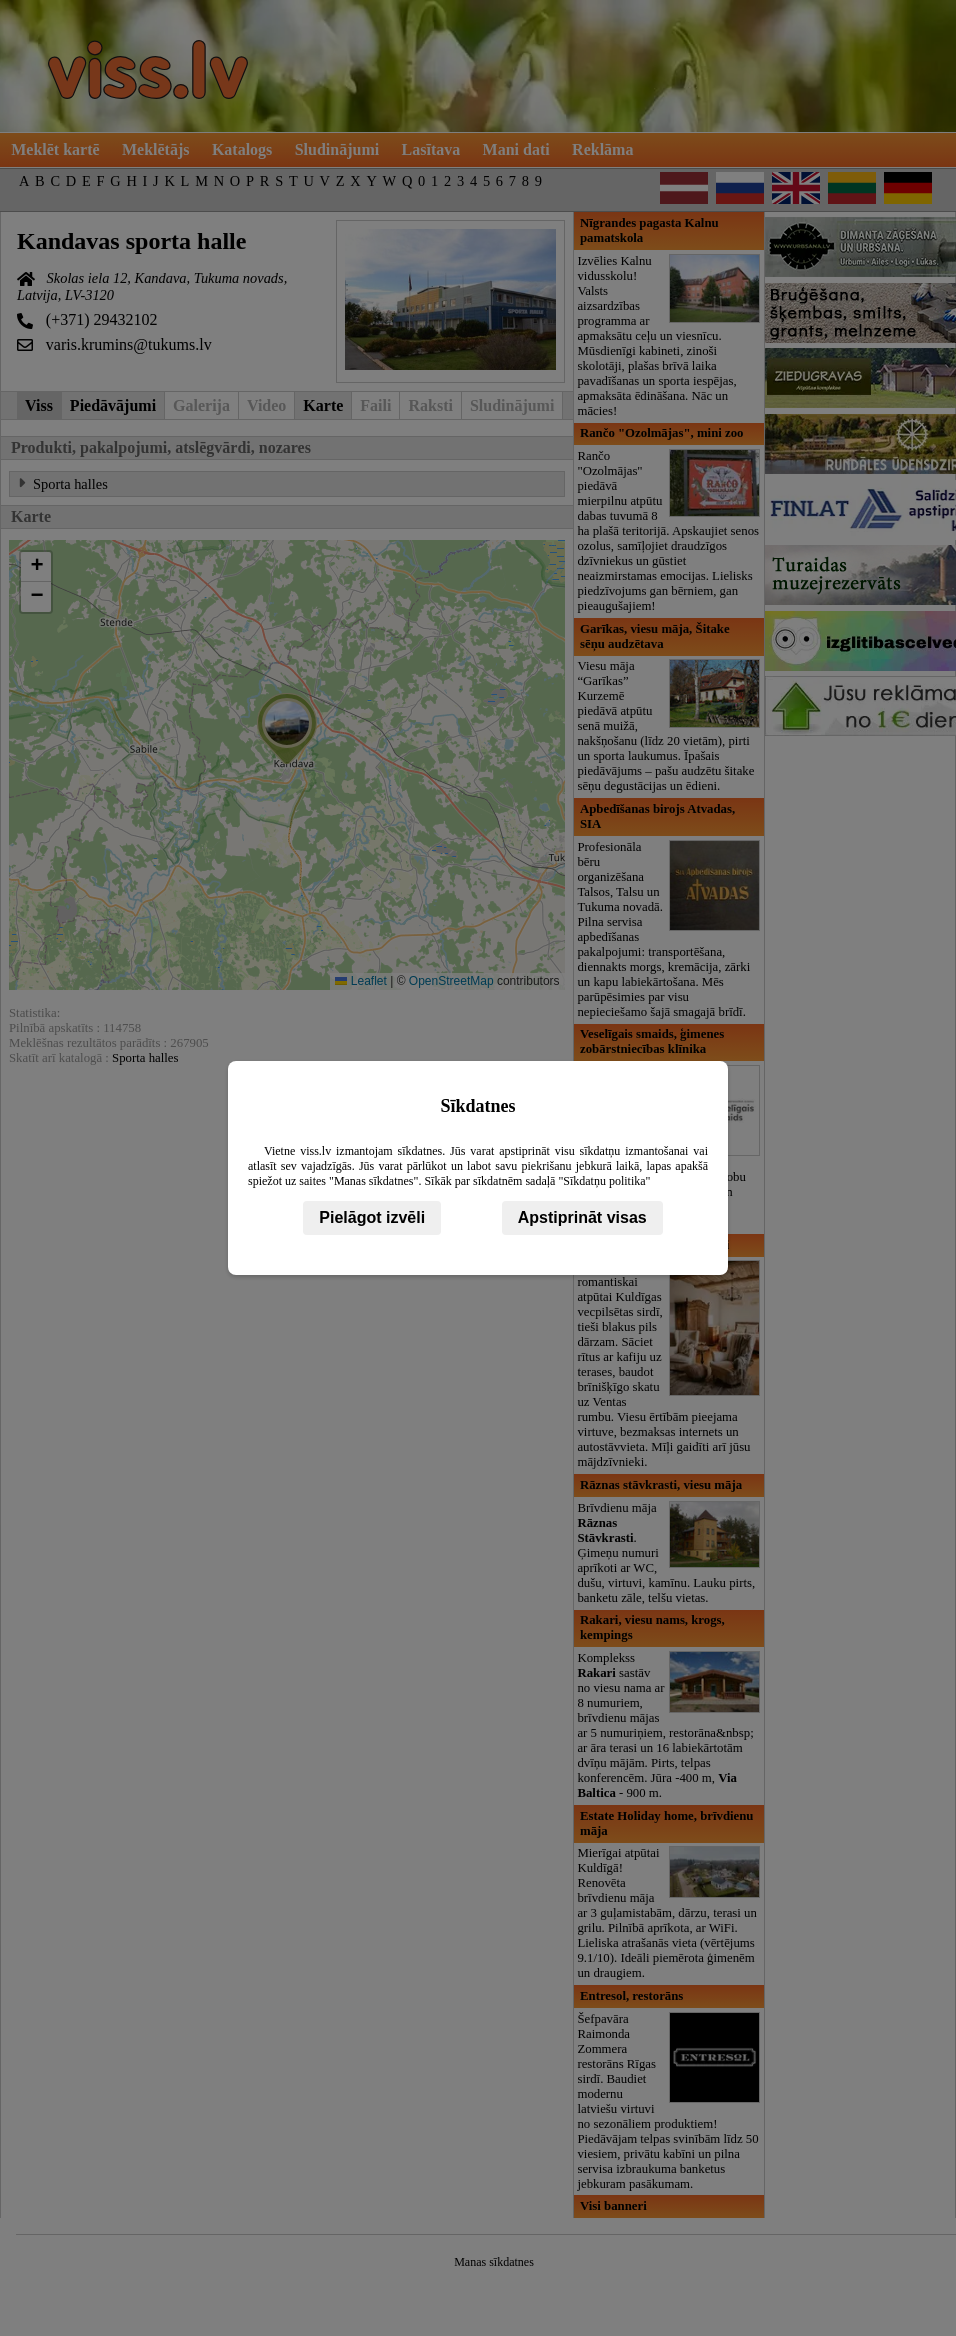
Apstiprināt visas (582, 1217)
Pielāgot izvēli (372, 1217)
